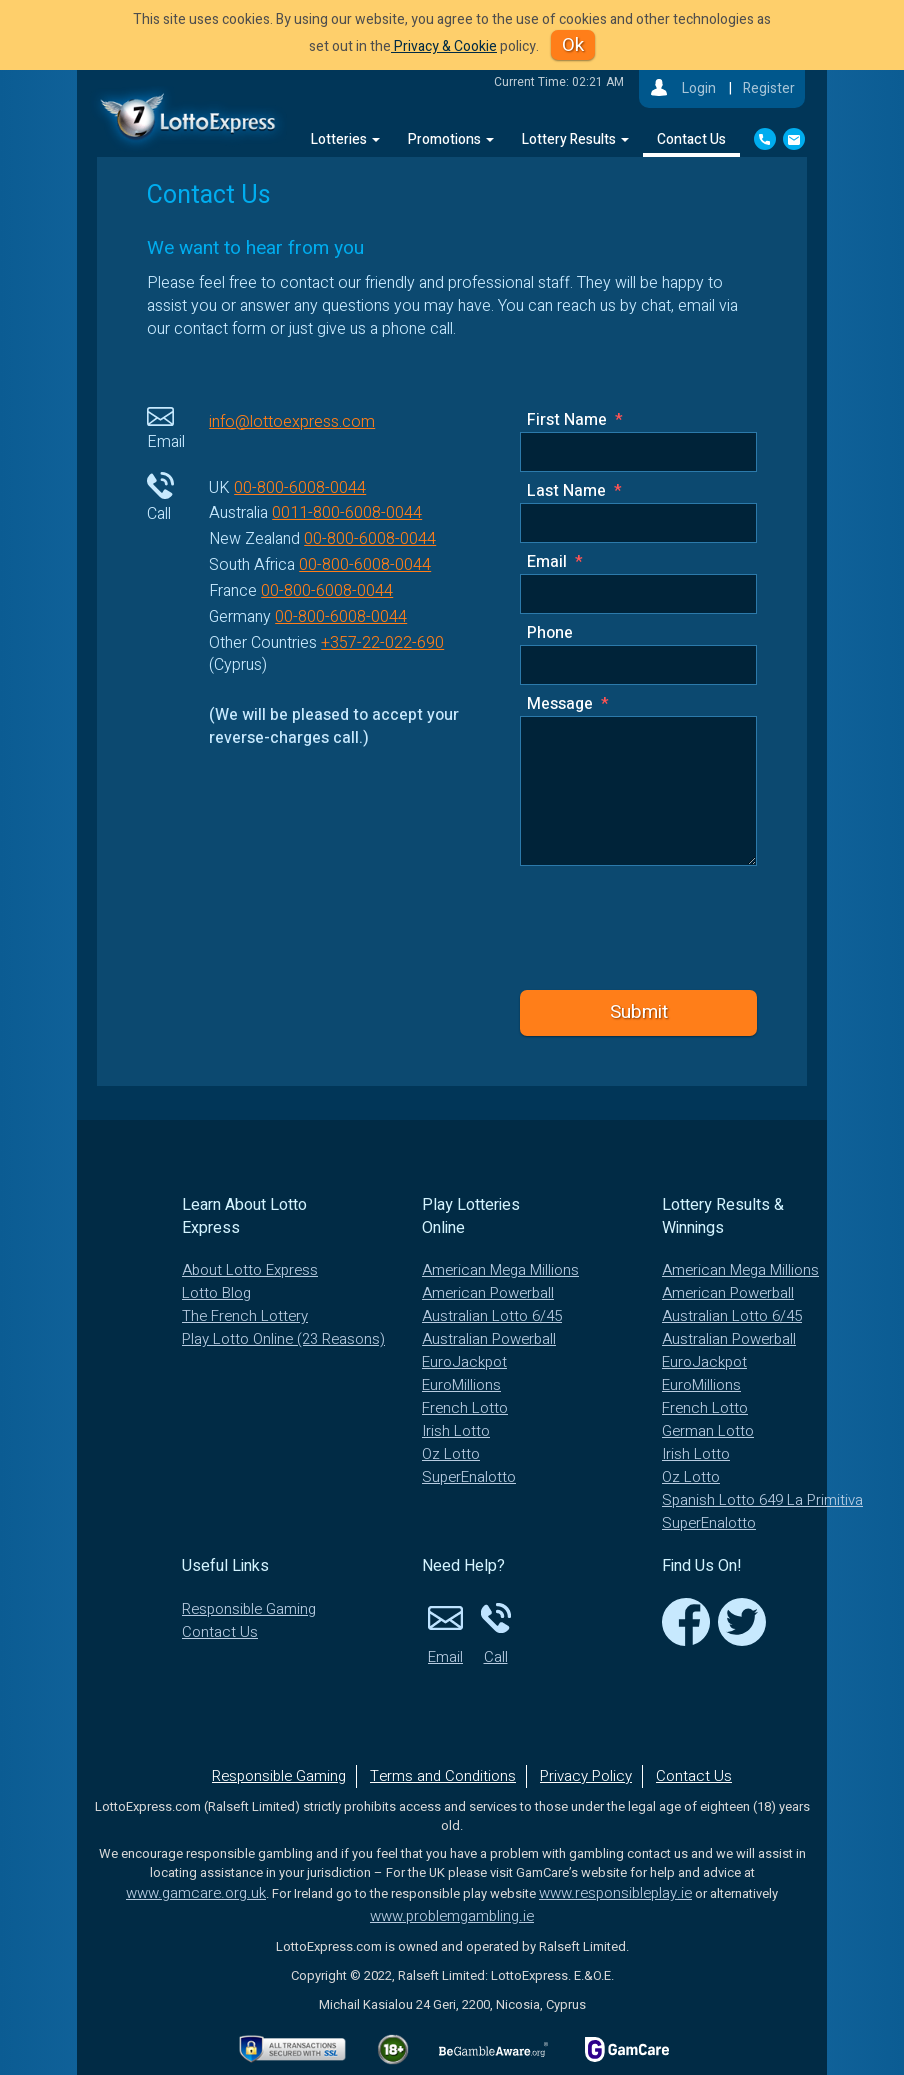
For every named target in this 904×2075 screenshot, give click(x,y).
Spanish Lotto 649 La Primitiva (762, 1500)
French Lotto (465, 1408)
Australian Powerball (489, 1339)
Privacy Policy (586, 1776)
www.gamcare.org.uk (196, 1893)
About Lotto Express (250, 1270)
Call (496, 1633)
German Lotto (708, 1431)
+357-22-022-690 (382, 643)
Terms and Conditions (443, 1776)
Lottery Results (575, 139)
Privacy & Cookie (444, 46)
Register (769, 88)
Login (699, 88)
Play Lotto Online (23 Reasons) (283, 1339)
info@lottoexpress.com (292, 422)
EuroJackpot (464, 1362)
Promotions (451, 139)
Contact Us (691, 139)
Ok (573, 45)
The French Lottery (245, 1316)
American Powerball (488, 1293)
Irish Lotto (456, 1431)
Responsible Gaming (249, 1609)
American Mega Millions (500, 1270)
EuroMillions (461, 1385)
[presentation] (657, 925)
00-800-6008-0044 (300, 488)
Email (446, 1633)
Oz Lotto (451, 1454)
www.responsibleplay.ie (615, 1893)
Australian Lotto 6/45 (492, 1316)
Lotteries (345, 139)
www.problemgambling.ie (452, 1916)
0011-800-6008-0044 (347, 513)
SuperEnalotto (469, 1477)
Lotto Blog (216, 1293)
